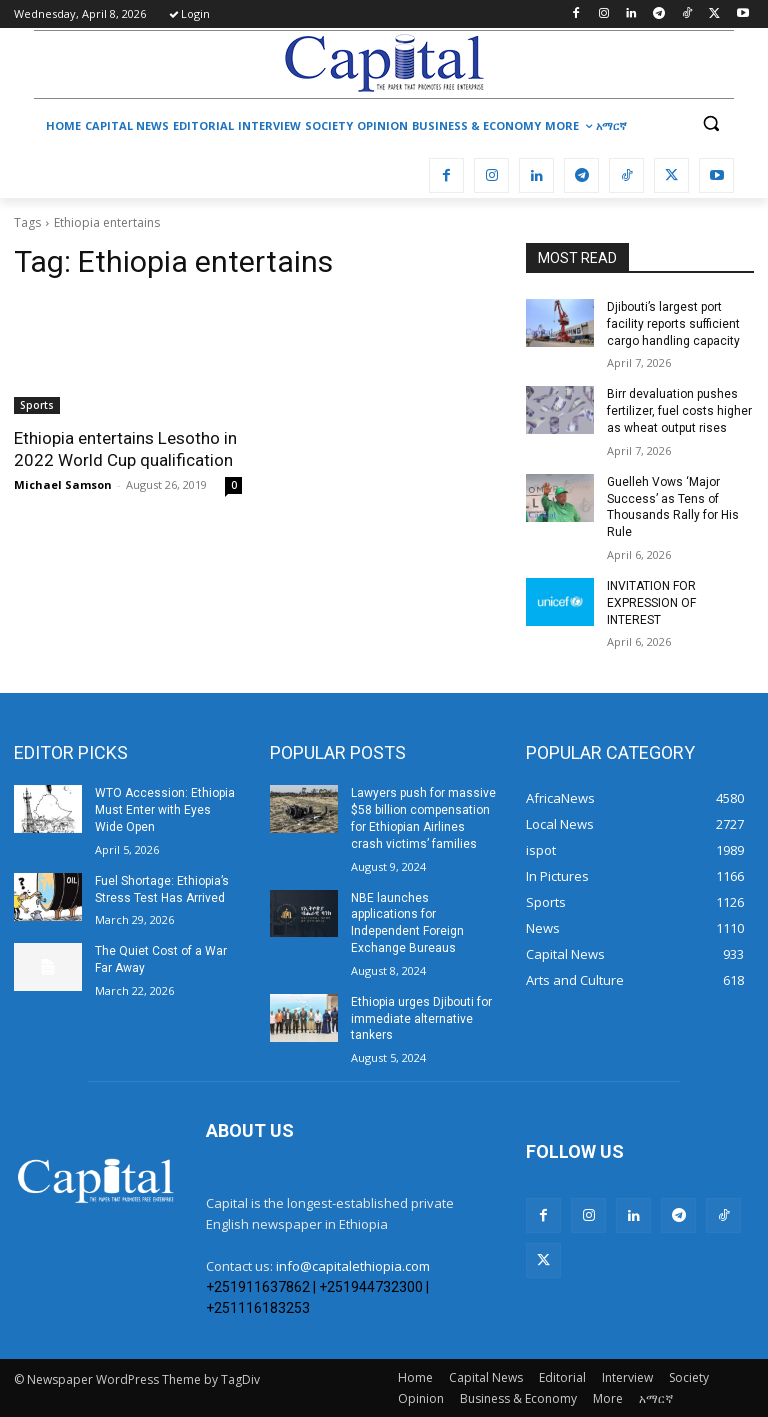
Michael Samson (63, 484)
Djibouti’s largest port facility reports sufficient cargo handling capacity (673, 324)
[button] (710, 123)
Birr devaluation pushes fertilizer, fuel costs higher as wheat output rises (679, 411)
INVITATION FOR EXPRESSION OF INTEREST (651, 603)
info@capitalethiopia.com (353, 1266)
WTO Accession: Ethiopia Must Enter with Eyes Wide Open (165, 810)
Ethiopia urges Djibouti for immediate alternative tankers (421, 1019)
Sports (37, 405)
